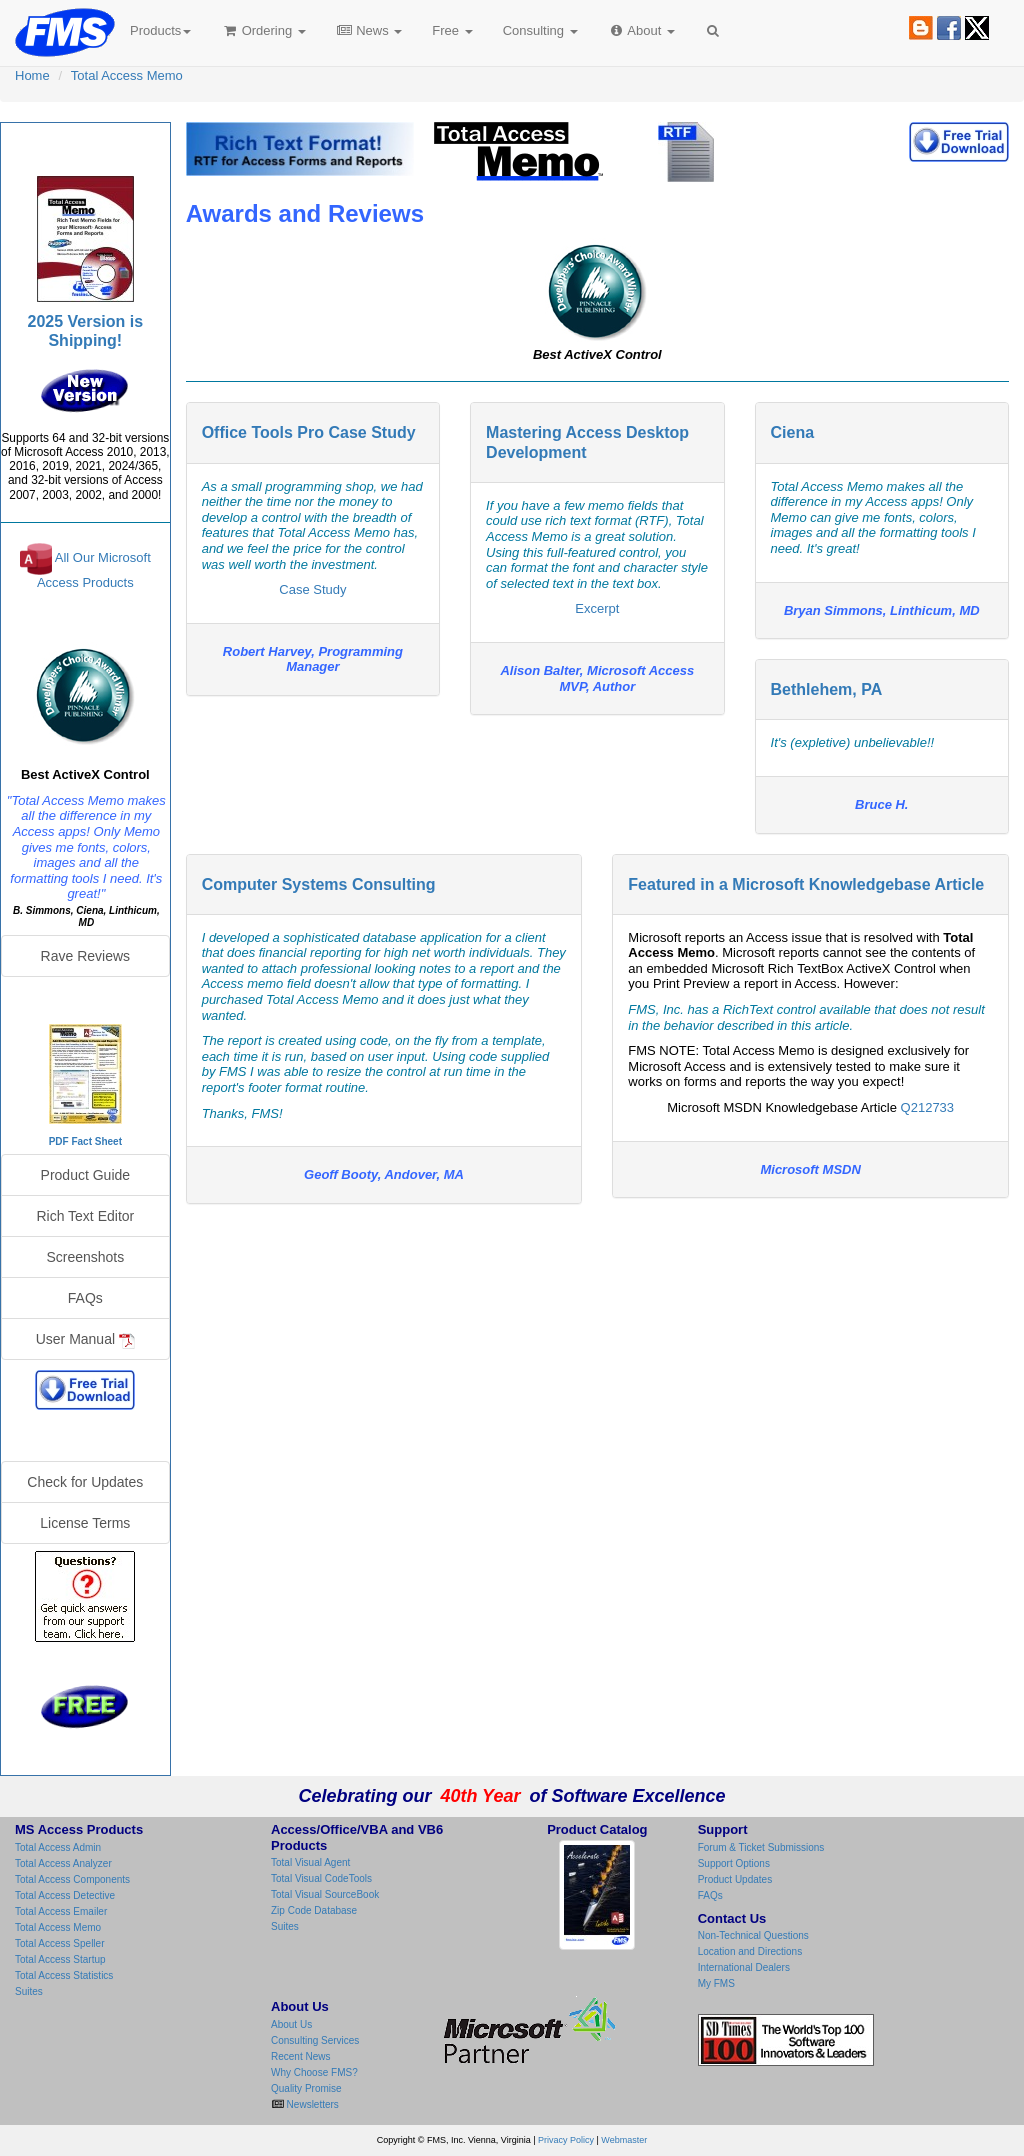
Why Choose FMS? (314, 2072)
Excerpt (597, 608)
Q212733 (928, 1107)
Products (160, 30)
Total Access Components (72, 1879)
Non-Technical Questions (753, 1935)
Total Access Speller (60, 1943)
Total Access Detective (65, 1895)
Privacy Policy (566, 2140)
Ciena (793, 432)
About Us (291, 2024)
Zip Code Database (314, 1910)
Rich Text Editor (85, 1216)
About (641, 30)
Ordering (263, 30)
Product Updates (735, 1879)
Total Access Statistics (64, 1975)
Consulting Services (315, 2040)
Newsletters (311, 2104)
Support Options (734, 1863)
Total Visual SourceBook (325, 1894)
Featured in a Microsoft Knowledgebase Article (806, 884)
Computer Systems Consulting (319, 884)
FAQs (85, 1298)
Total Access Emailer (61, 1911)
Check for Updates (85, 1482)
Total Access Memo (127, 75)
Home (32, 75)
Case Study (312, 589)
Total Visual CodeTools (321, 1878)
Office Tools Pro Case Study (309, 432)
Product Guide (86, 1175)
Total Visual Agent (310, 1862)
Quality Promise (306, 2088)
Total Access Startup (60, 1959)
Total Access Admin (58, 1847)
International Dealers (744, 1967)
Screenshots (85, 1257)
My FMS (716, 1983)
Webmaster (624, 2140)
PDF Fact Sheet (85, 1141)
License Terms (85, 1523)
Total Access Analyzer (63, 1863)
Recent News (300, 2056)
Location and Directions (750, 1951)
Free (452, 30)
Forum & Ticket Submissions (761, 1847)
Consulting (540, 30)
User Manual (85, 1339)
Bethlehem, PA (827, 689)
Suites (29, 1991)
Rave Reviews (85, 956)
